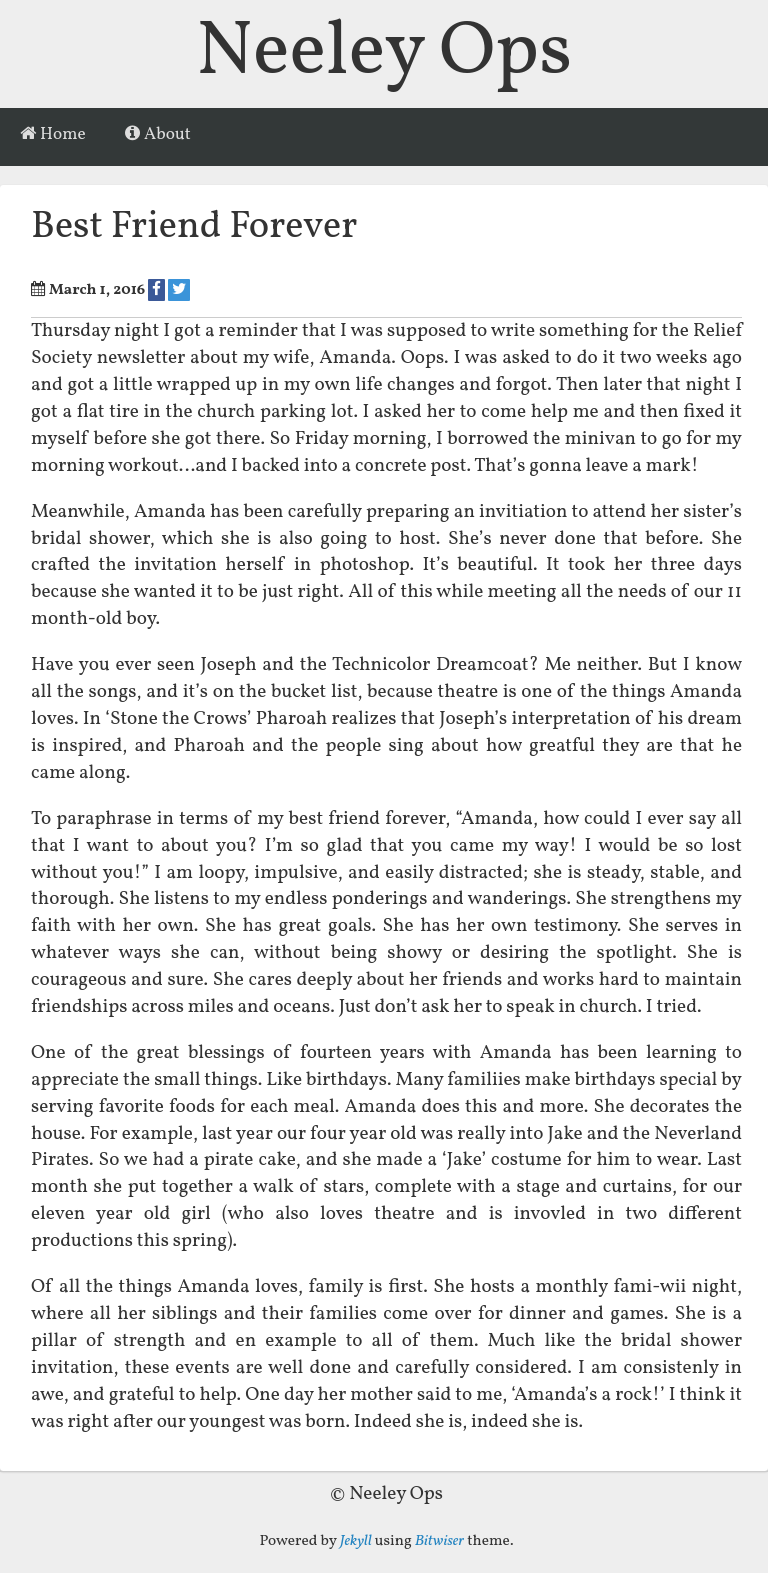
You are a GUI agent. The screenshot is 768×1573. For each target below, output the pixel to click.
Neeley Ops (384, 53)
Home (53, 135)
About (158, 135)
